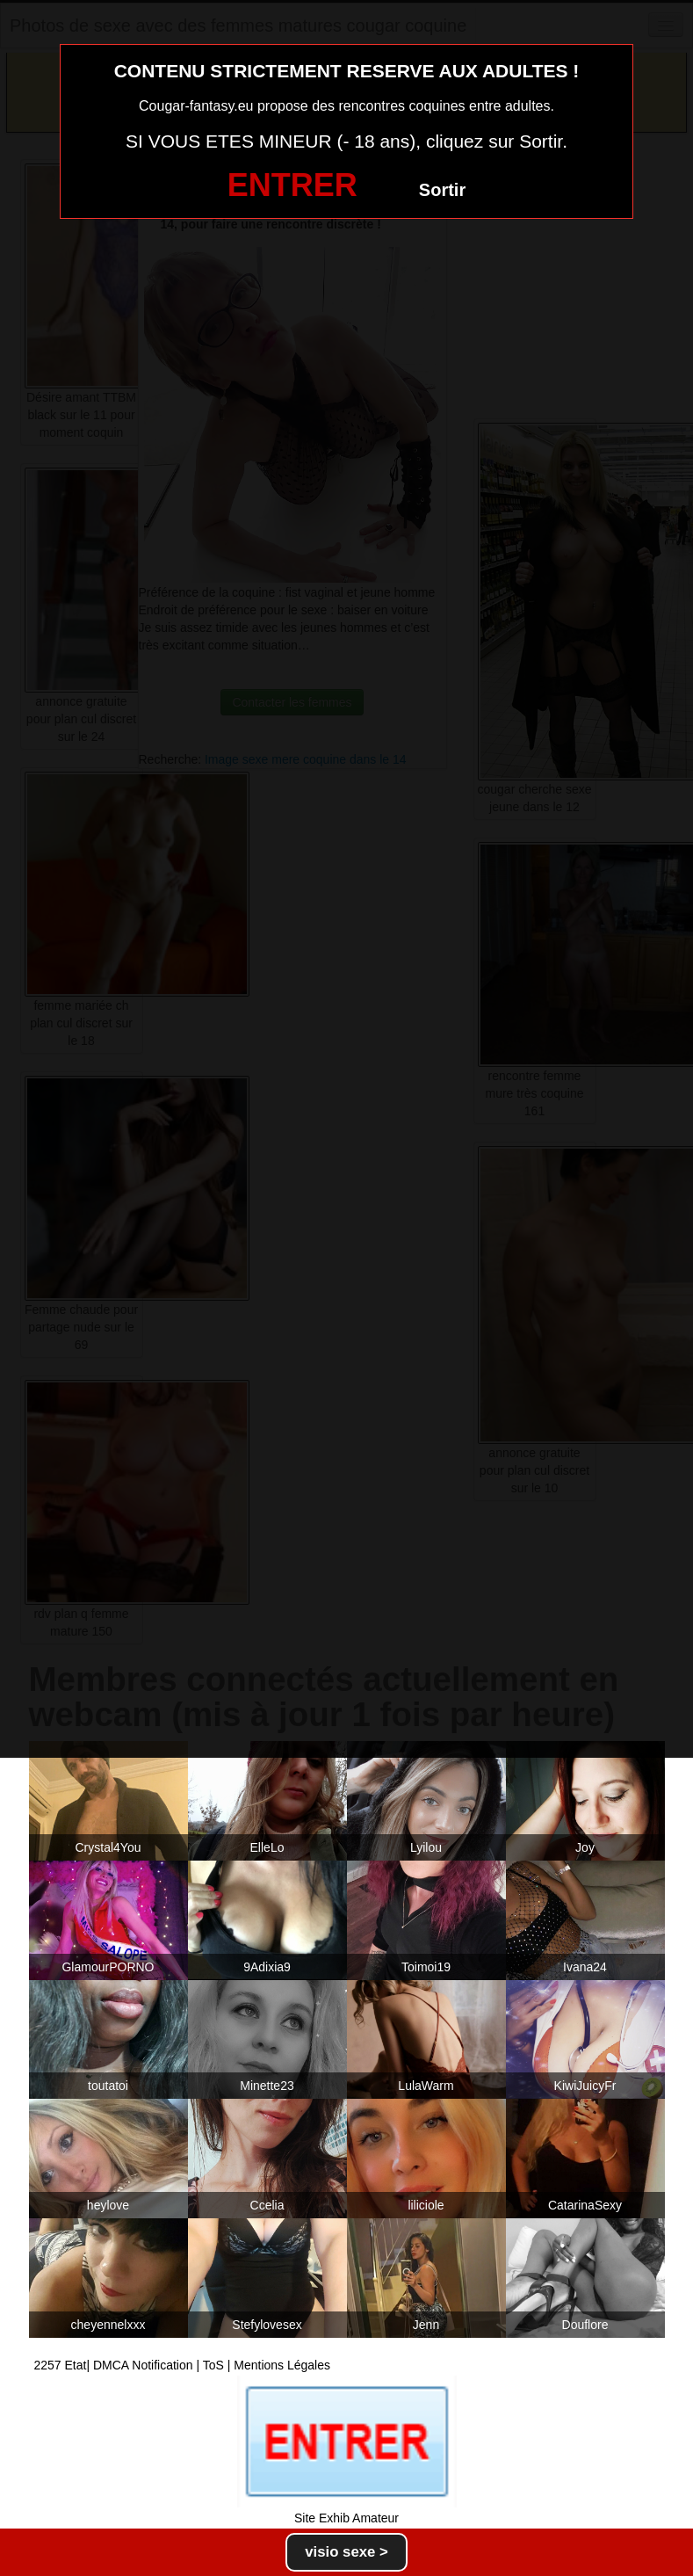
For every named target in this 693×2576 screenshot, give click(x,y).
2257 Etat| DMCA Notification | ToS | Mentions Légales (182, 2365)
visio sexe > (346, 2551)
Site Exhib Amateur (346, 2518)
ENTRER (292, 185)
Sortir (442, 190)
